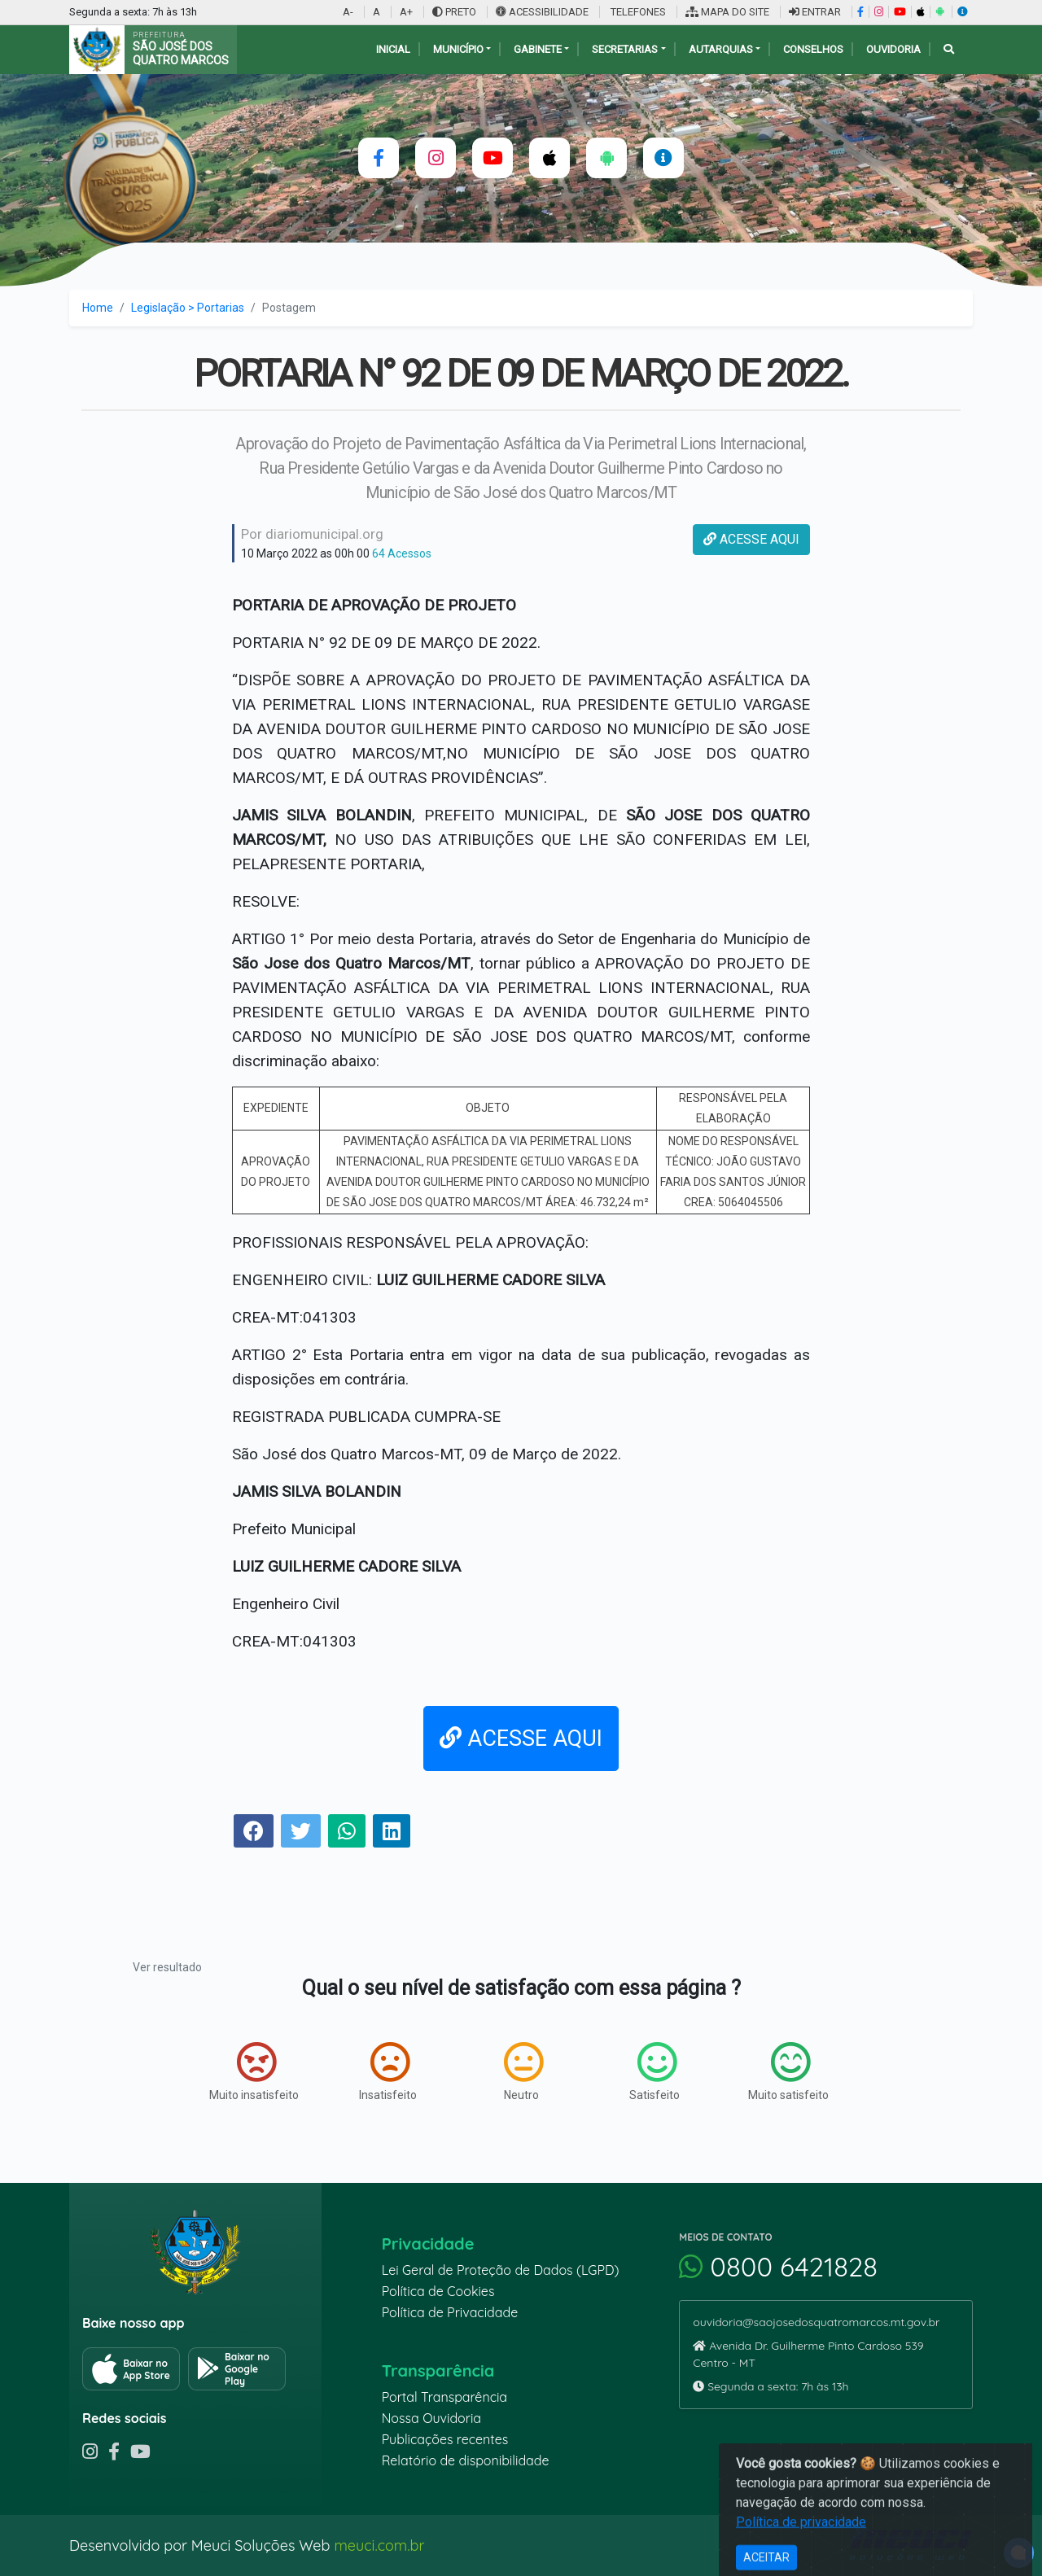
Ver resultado (167, 1967)
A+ (406, 12)
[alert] (1019, 2553)
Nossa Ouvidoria (431, 2418)
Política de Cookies (438, 2291)
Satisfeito (654, 2071)
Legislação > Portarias (187, 307)
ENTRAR (815, 12)
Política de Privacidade (450, 2312)
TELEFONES (637, 12)
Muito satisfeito (788, 2071)
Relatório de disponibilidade (465, 2460)
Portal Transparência (444, 2397)
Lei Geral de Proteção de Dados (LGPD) (501, 2270)
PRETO (454, 12)
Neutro (523, 2071)
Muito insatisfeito (254, 2071)
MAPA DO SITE (727, 12)
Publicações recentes (445, 2439)
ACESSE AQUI (751, 539)
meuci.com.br (379, 2545)
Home (97, 307)
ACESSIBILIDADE (543, 12)
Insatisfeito (388, 2071)
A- (348, 12)
